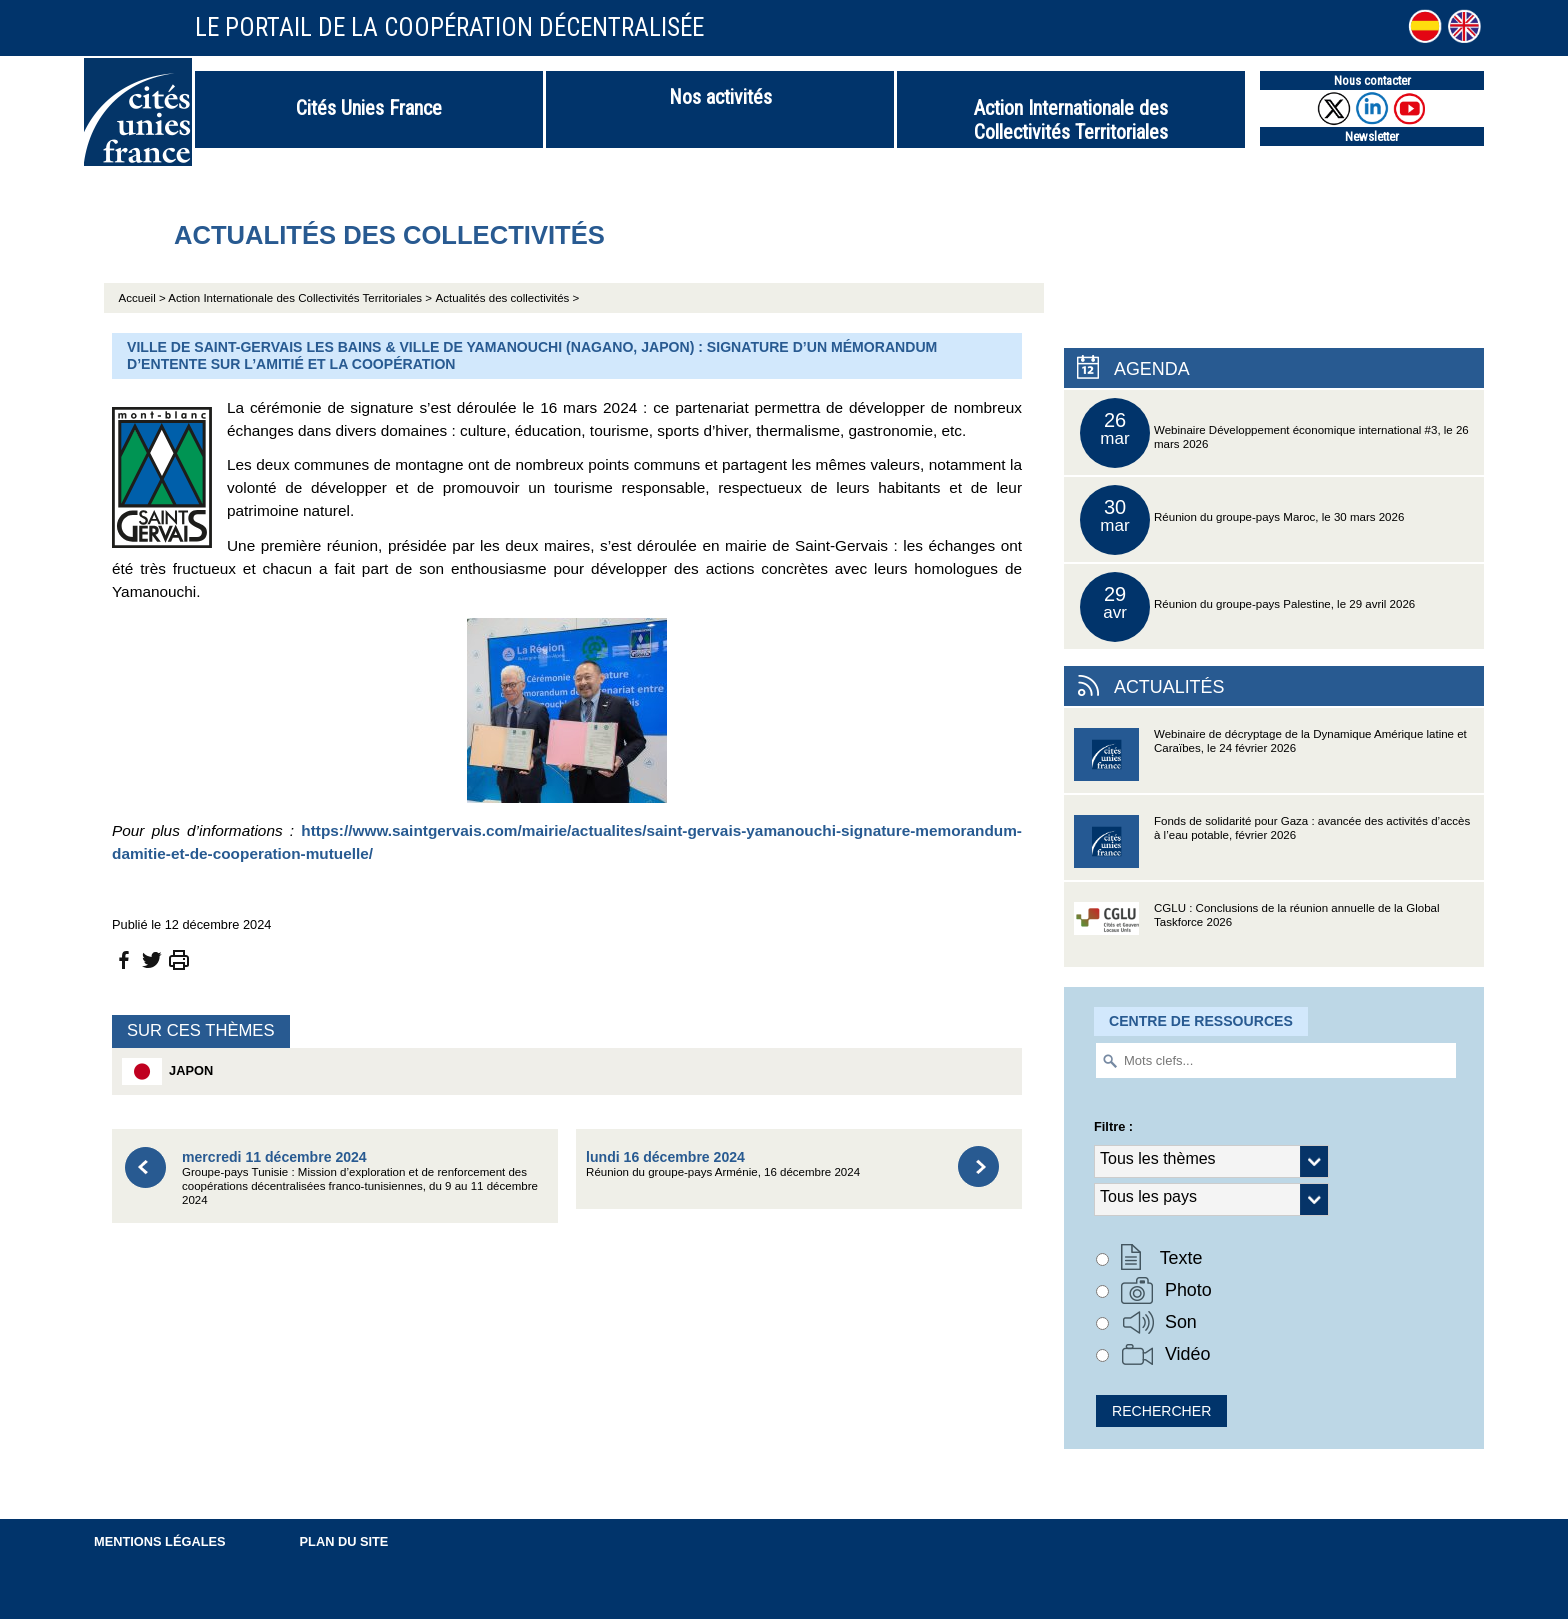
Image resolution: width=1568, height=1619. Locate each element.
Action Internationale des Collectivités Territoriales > (300, 298)
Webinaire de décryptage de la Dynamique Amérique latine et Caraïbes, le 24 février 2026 (1270, 760)
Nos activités (720, 97)
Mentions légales (160, 1541)
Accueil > (144, 298)
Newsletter (1372, 136)
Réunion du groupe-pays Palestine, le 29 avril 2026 (1247, 607)
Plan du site (344, 1541)
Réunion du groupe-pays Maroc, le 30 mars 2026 (1242, 520)
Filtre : (1113, 1126)
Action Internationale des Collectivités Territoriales (1071, 120)
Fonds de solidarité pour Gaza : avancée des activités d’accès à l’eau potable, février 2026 (1272, 847)
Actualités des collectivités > (508, 298)
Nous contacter (1372, 80)
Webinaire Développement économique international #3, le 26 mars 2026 (1274, 433)
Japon (167, 1071)
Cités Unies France (369, 108)
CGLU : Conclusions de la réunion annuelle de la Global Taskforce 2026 (1257, 934)
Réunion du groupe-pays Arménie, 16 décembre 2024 (723, 1163)
